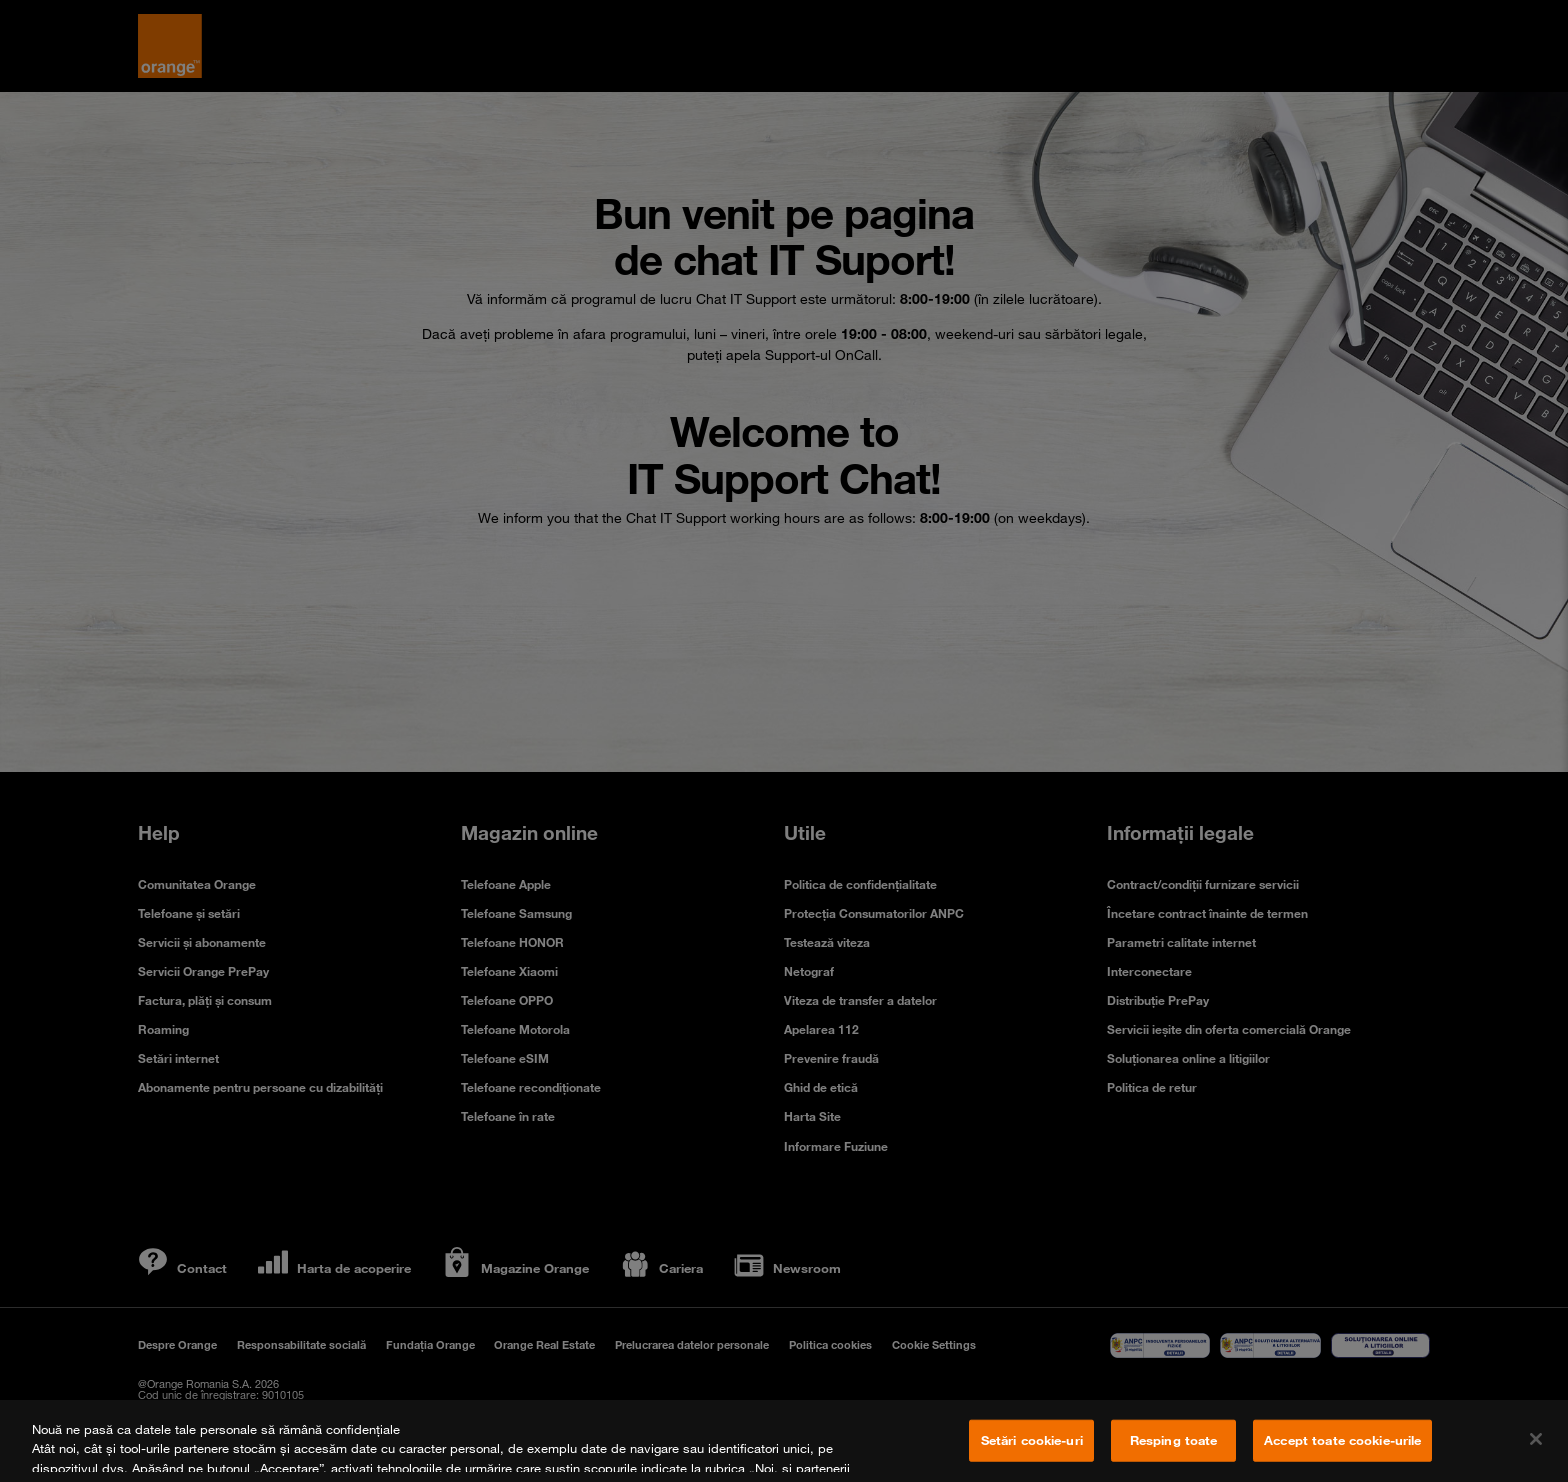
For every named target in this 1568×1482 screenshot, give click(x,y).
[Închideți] (1536, 1439)
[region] (784, 1441)
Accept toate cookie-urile (1342, 1440)
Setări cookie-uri (1032, 1440)
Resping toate (1174, 1440)
